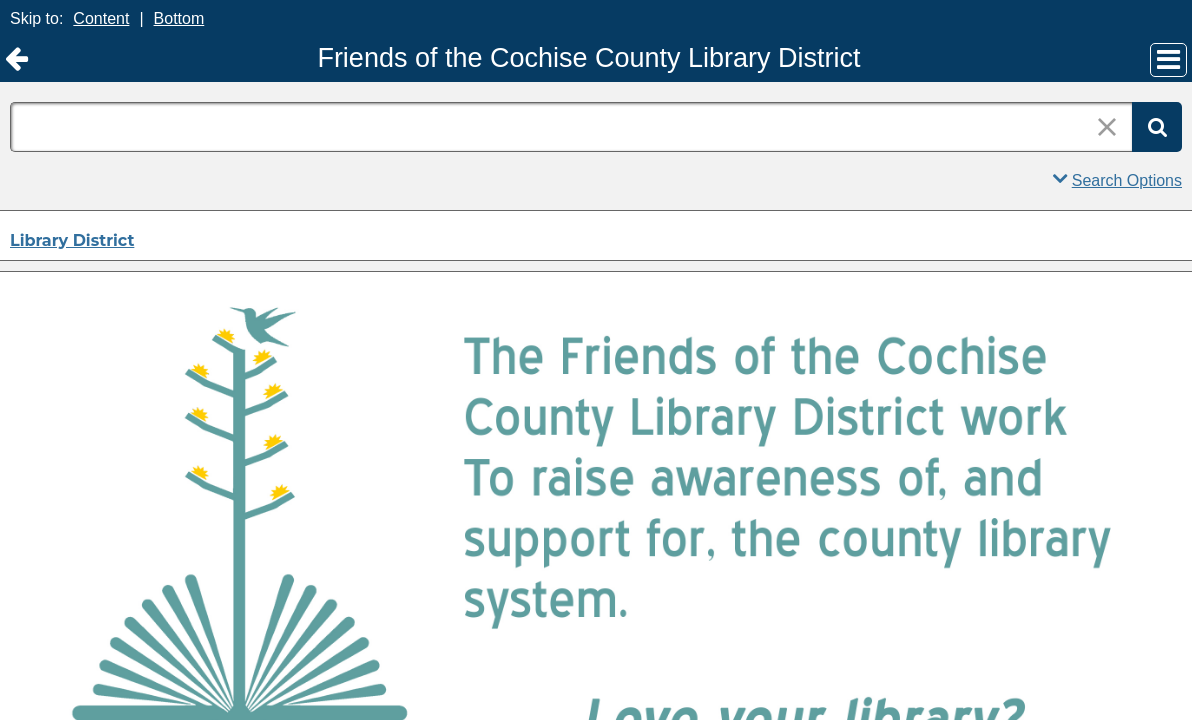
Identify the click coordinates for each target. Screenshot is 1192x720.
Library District (72, 240)
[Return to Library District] (16, 59)
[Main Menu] (1168, 60)
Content (101, 18)
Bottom (179, 18)
